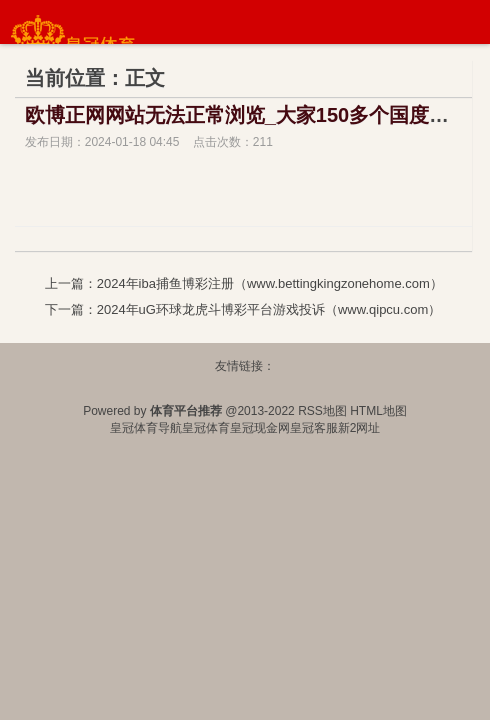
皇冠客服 (314, 428)
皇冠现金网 (260, 428)
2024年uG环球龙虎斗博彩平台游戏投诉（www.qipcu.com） (269, 309)
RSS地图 (322, 411)
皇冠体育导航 (146, 428)
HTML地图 (378, 411)
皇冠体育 (206, 428)
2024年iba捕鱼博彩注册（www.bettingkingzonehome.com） (270, 283)
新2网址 (359, 428)
